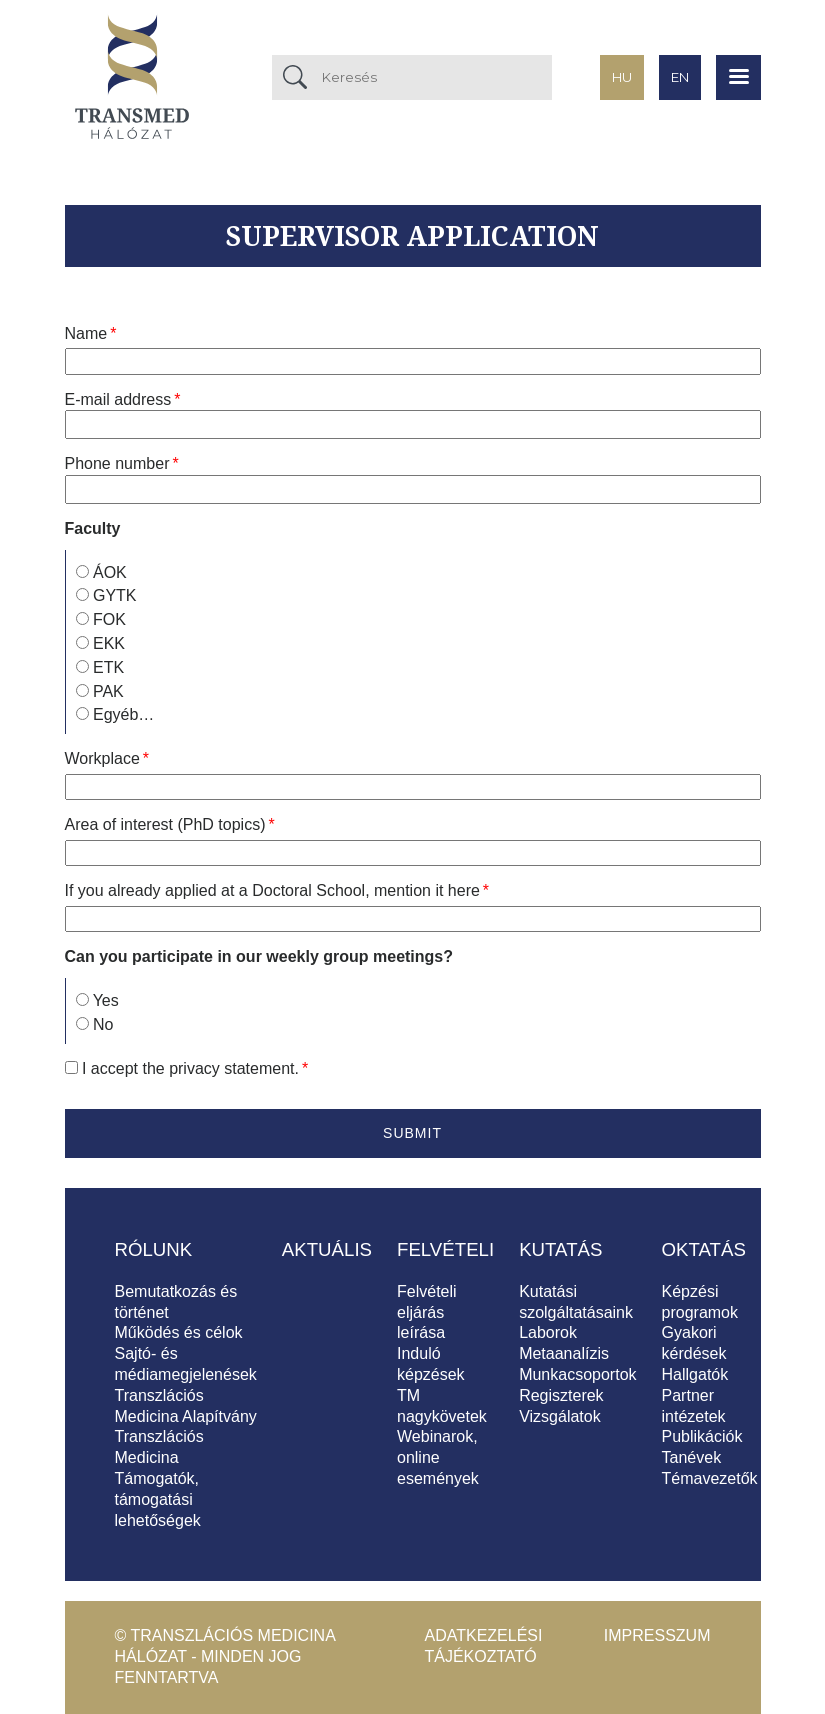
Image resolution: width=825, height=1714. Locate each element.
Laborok (548, 1332)
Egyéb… (123, 714)
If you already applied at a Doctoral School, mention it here (272, 890)
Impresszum (657, 1635)
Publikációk (702, 1436)
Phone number (117, 463)
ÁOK (110, 572)
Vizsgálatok (560, 1416)
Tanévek (692, 1457)
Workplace (102, 758)
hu (622, 77)
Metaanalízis (564, 1353)
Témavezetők (710, 1478)
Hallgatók (695, 1374)
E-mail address (118, 399)
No (103, 1024)
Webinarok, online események (438, 1457)
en (680, 77)
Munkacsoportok (577, 1374)
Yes (106, 1000)
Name (86, 333)
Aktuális (327, 1249)
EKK (109, 643)
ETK (108, 667)
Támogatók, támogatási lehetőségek (158, 1499)
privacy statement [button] (231, 1068)
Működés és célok (179, 1332)
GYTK (115, 595)
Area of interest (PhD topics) (165, 824)
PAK (108, 691)
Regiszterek (561, 1395)
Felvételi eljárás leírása (427, 1312)
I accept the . (190, 1068)
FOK (109, 619)
